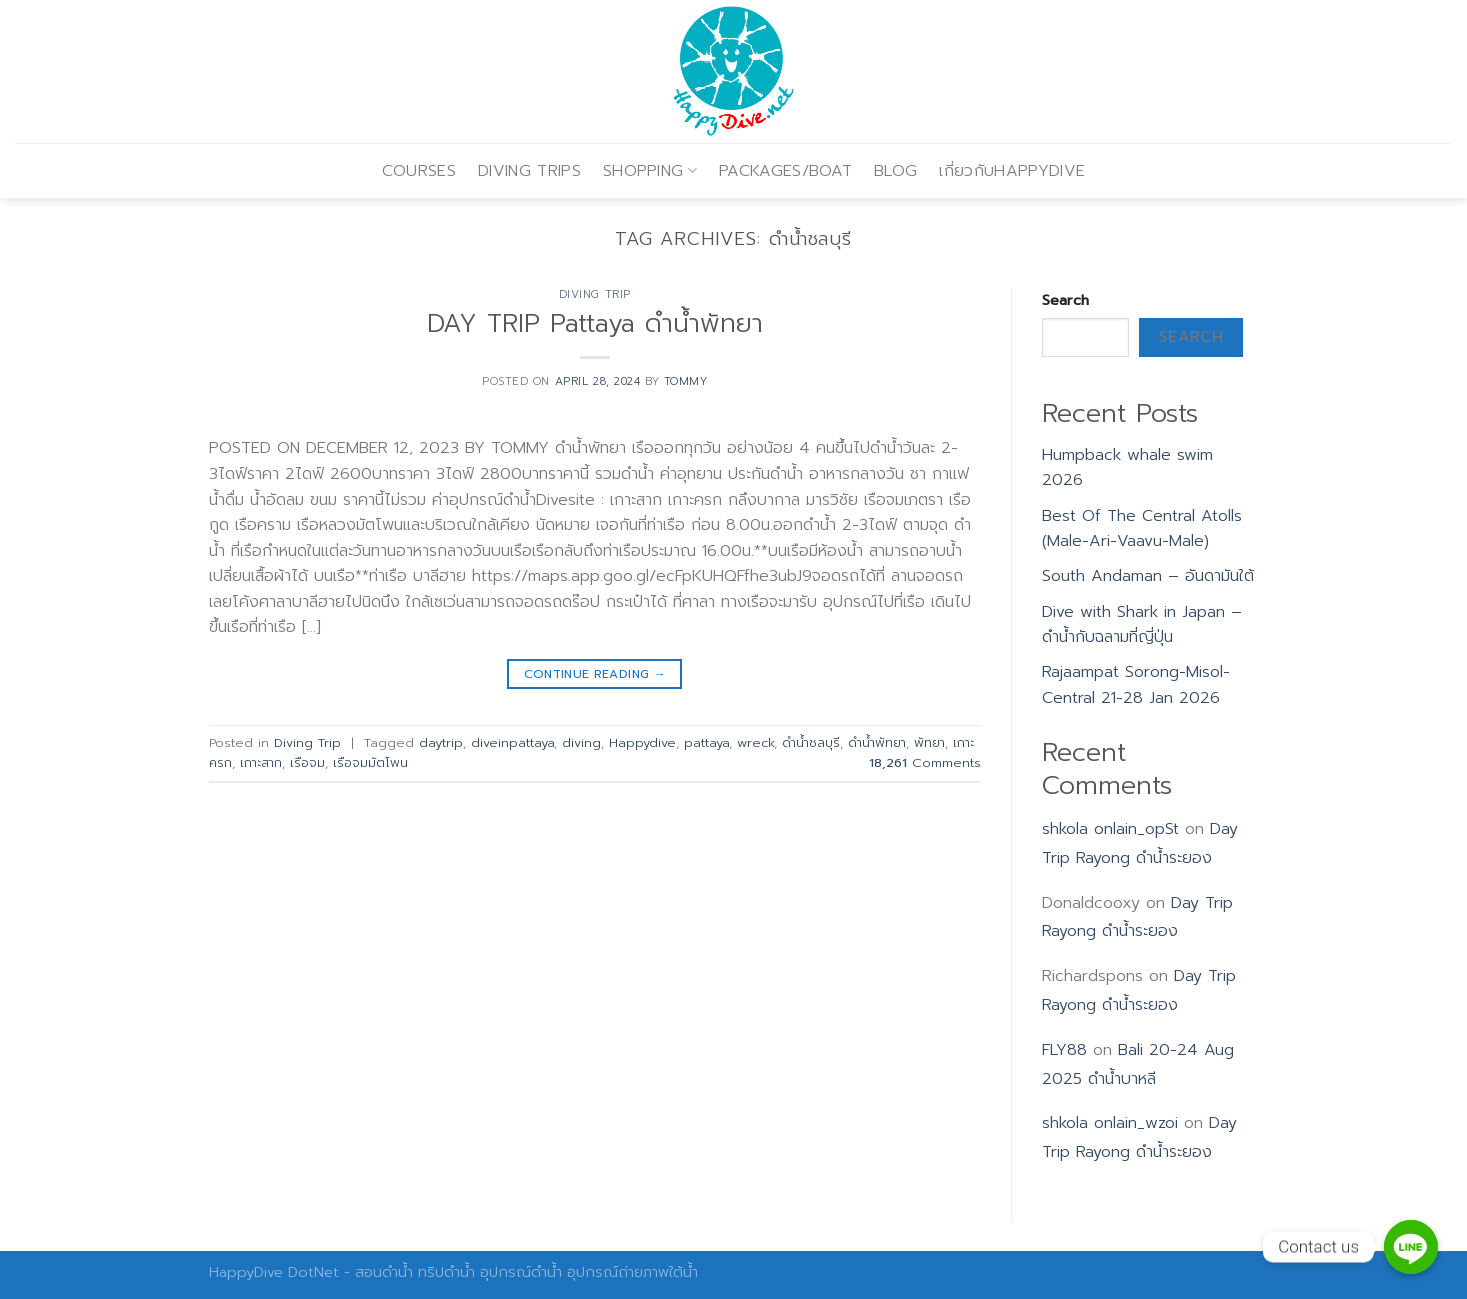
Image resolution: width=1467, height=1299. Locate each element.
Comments (925, 762)
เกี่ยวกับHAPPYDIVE (1012, 171)
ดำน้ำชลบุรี (811, 742)
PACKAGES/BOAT (785, 171)
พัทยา (929, 742)
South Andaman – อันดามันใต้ (1148, 576)
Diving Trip (595, 294)
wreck (755, 742)
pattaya (706, 742)
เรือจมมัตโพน (370, 762)
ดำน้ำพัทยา (877, 742)
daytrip (441, 742)
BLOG (895, 171)
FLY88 (1064, 1050)
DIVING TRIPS (529, 171)
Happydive (642, 742)
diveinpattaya (512, 742)
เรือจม (307, 762)
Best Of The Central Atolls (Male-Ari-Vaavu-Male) (1142, 529)
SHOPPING (650, 171)
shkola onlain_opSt (1110, 829)
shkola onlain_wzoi (1110, 1123)
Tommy (686, 381)
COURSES (419, 171)
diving (581, 742)
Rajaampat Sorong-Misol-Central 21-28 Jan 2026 (1136, 685)
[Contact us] (1411, 1247)
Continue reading (595, 674)
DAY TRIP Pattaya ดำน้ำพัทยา (595, 323)
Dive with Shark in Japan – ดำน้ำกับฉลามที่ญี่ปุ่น (1142, 625)
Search (1065, 300)
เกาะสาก (261, 762)
